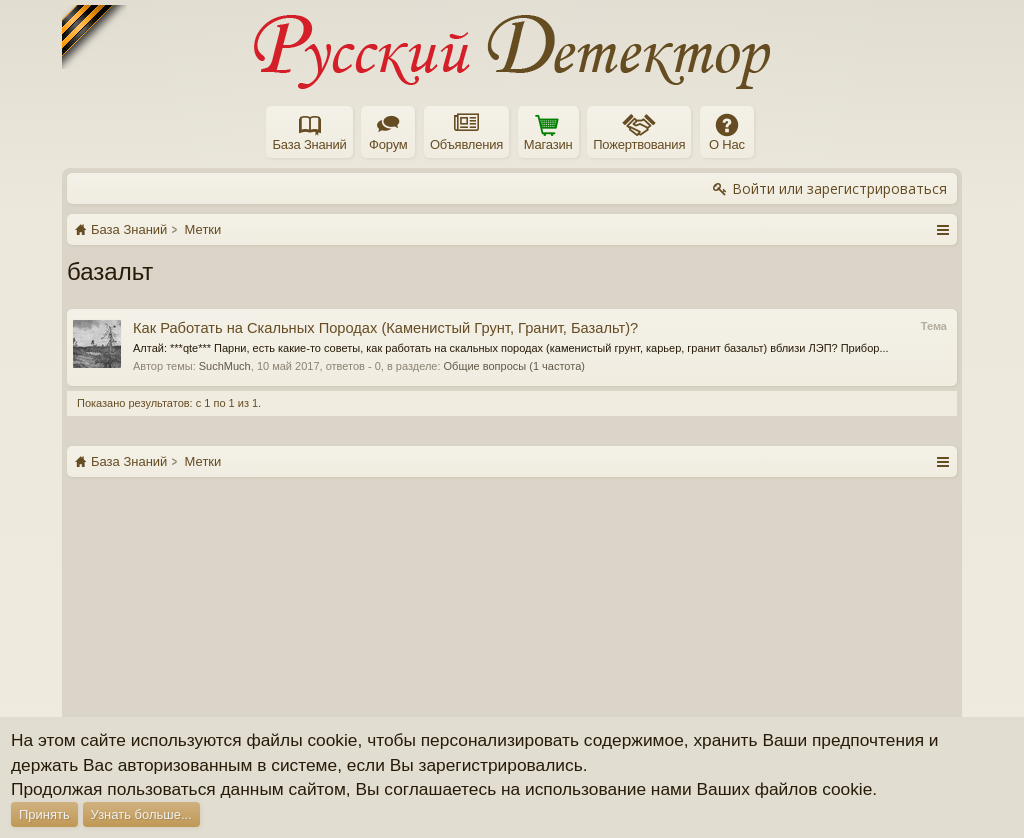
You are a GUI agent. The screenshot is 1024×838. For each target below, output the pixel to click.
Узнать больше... (141, 814)
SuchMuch (225, 366)
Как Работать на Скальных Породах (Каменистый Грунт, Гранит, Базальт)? (385, 328)
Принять (44, 814)
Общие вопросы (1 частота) (514, 366)
